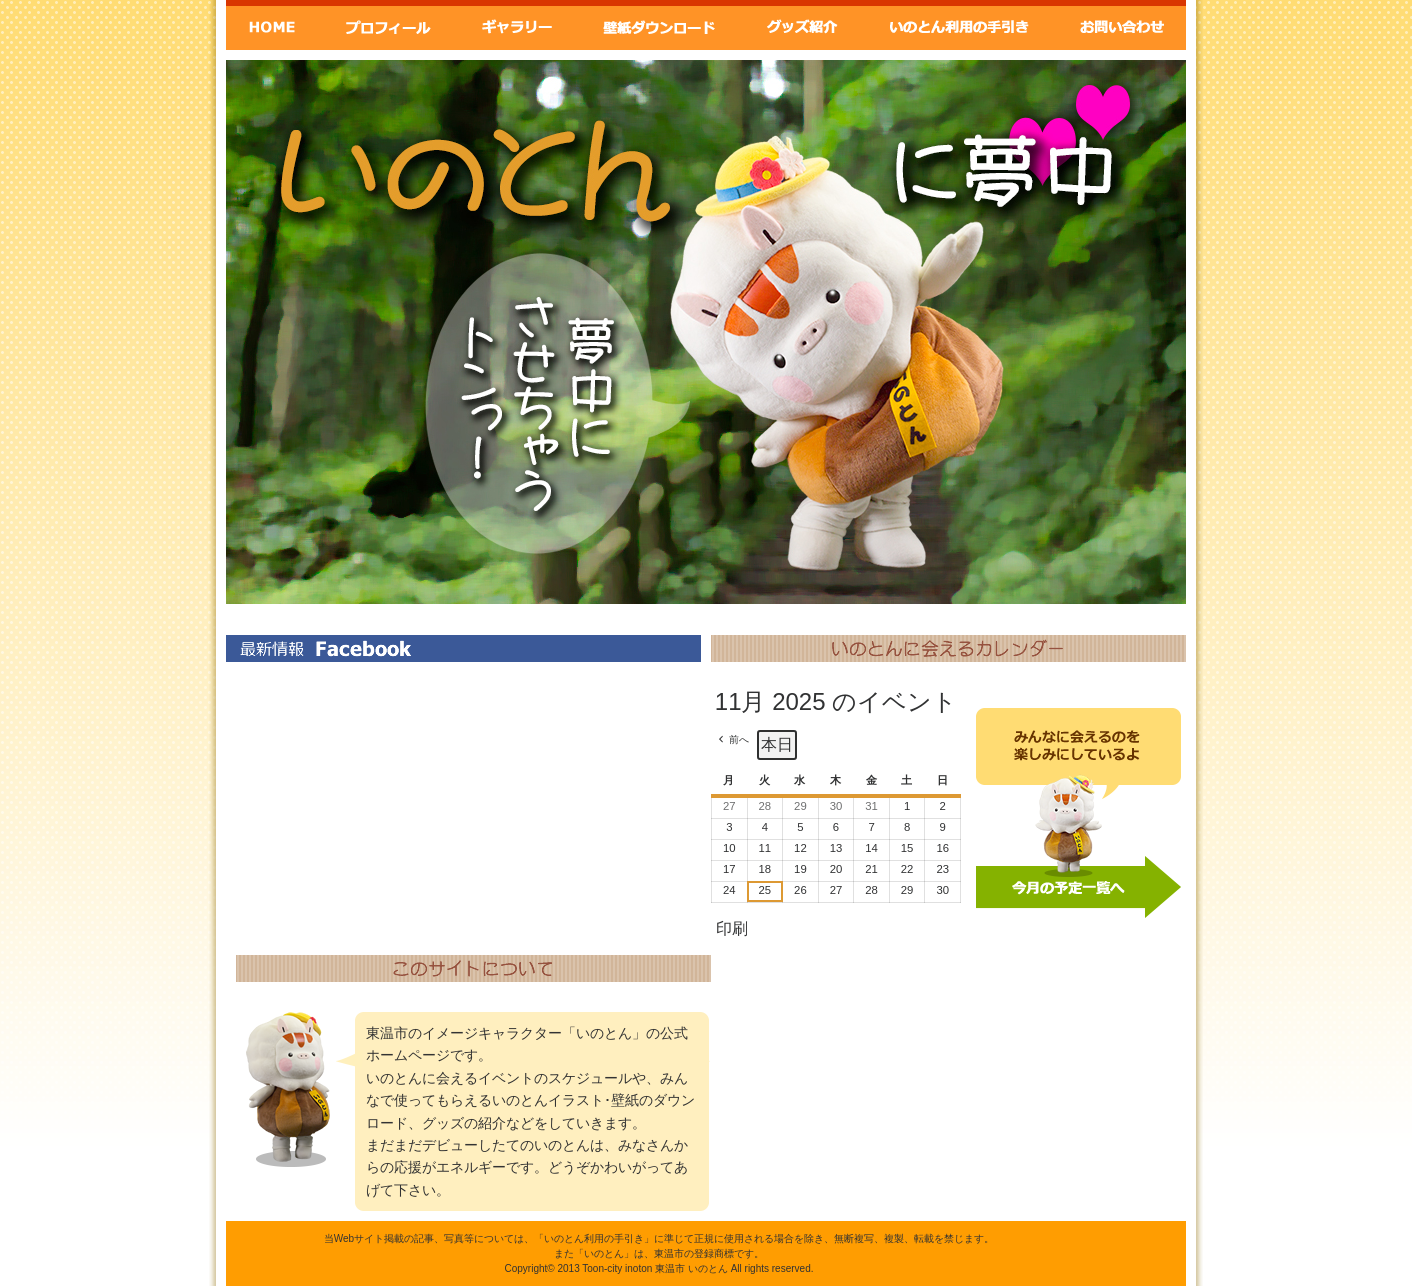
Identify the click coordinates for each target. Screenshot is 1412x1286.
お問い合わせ (1122, 25)
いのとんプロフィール (387, 25)
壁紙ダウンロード (658, 25)
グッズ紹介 (803, 25)
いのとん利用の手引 (961, 25)
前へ (739, 739)
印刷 (731, 933)
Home (272, 25)
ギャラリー (515, 25)
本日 (777, 744)
